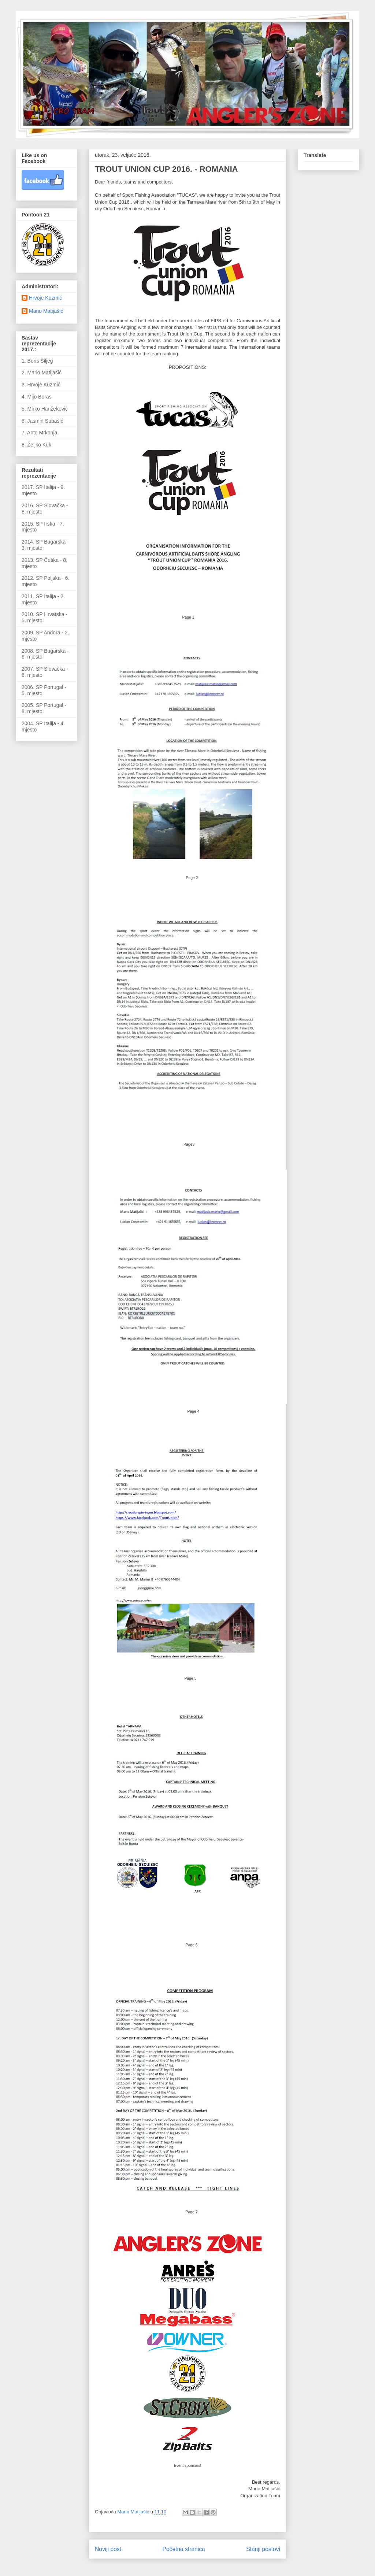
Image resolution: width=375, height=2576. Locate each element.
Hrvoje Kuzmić (45, 298)
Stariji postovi (263, 2549)
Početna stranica (184, 2549)
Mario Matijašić (46, 311)
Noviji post (108, 2549)
